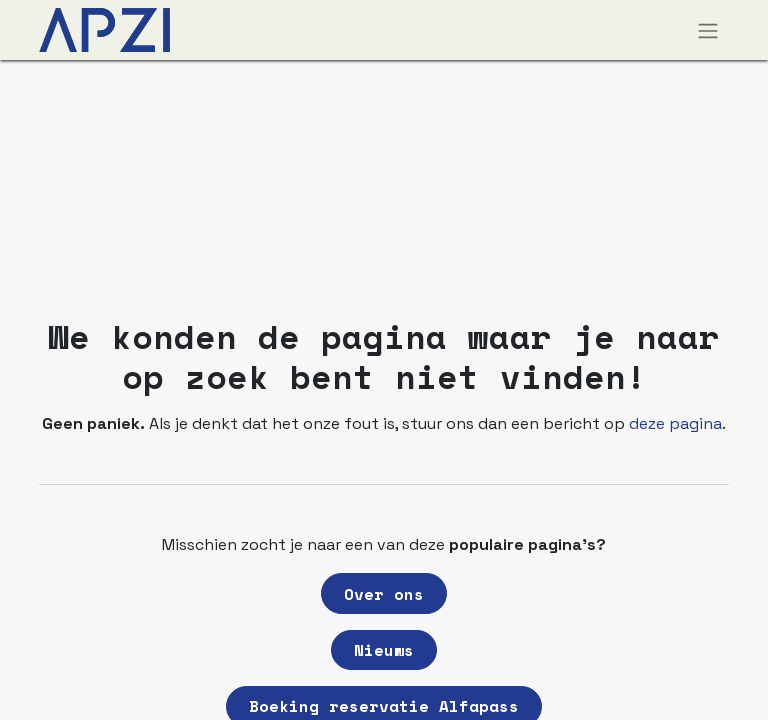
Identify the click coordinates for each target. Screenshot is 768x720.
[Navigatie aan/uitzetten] (708, 30)
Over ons (384, 594)
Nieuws (384, 650)
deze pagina (675, 423)
